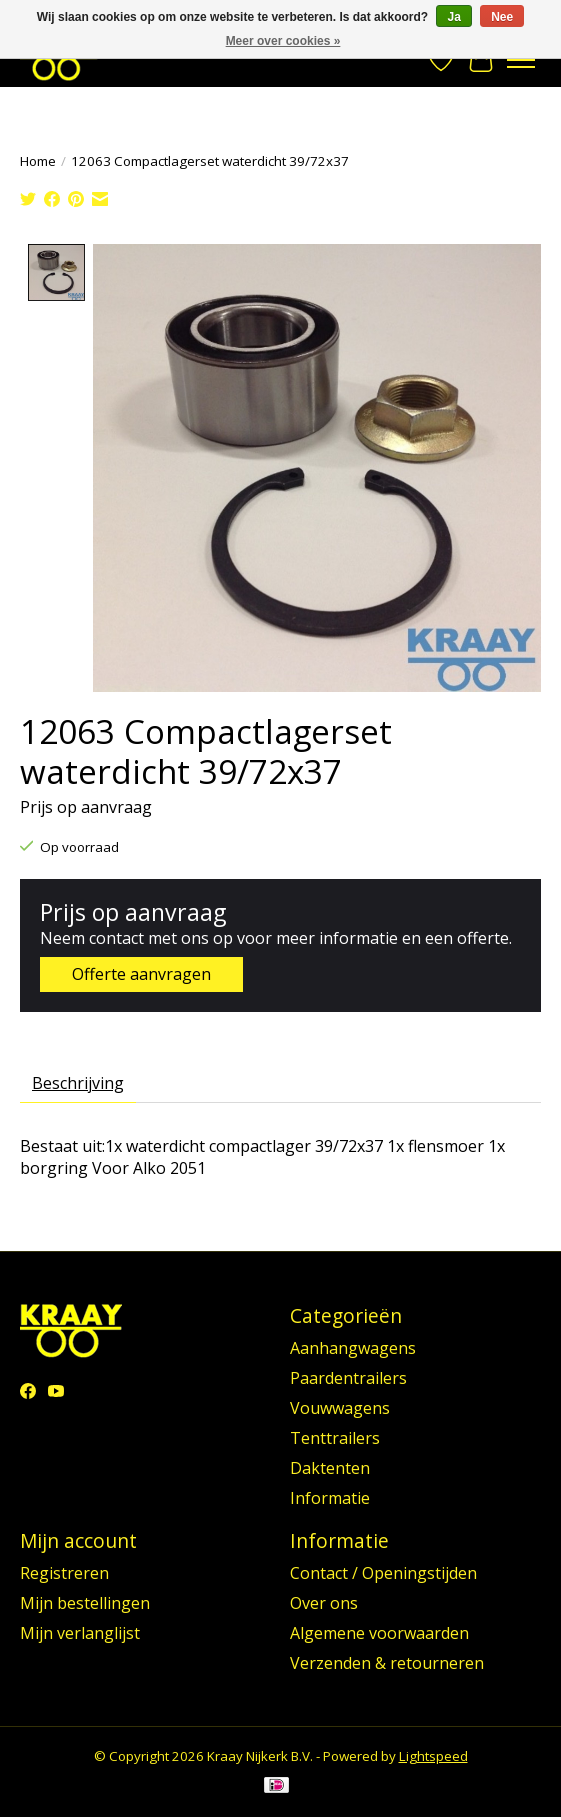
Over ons (324, 1602)
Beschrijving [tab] (78, 1083)
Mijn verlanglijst (80, 1632)
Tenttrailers (335, 1437)
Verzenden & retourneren (387, 1662)
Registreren (64, 1572)
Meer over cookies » (283, 41)
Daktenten (330, 1467)
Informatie (330, 1497)
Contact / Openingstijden (383, 1572)
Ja (453, 17)
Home (38, 161)
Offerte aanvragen (141, 973)
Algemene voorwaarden (379, 1632)
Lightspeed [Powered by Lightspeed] (433, 1755)
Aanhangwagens (353, 1347)
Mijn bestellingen (85, 1602)
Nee (502, 17)
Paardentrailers (348, 1377)
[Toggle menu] (521, 60)
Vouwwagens (340, 1407)
